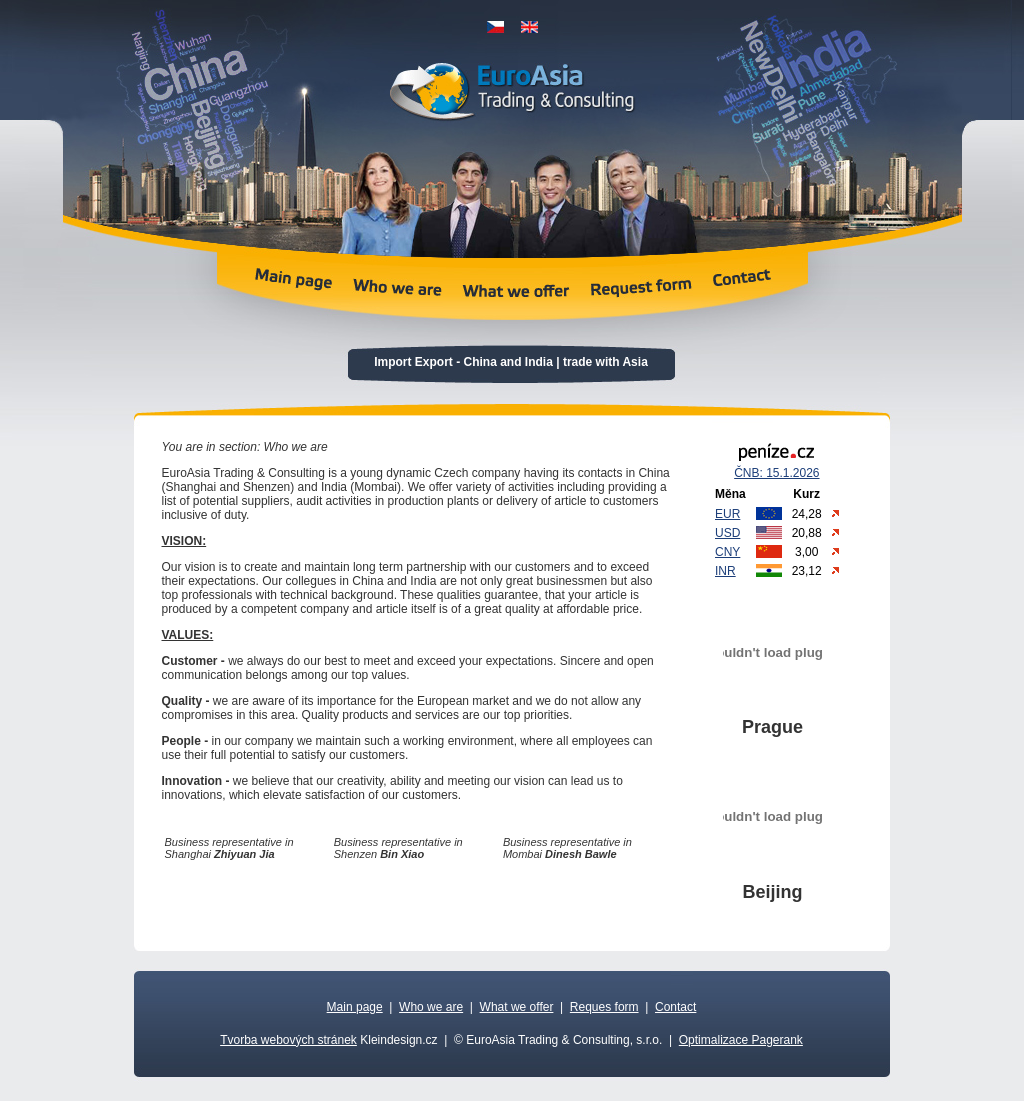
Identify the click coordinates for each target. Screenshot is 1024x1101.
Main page (355, 1007)
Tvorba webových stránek (288, 1040)
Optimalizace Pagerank (741, 1040)
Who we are (431, 1007)
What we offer (517, 1007)
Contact (675, 1007)
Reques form (604, 1007)
